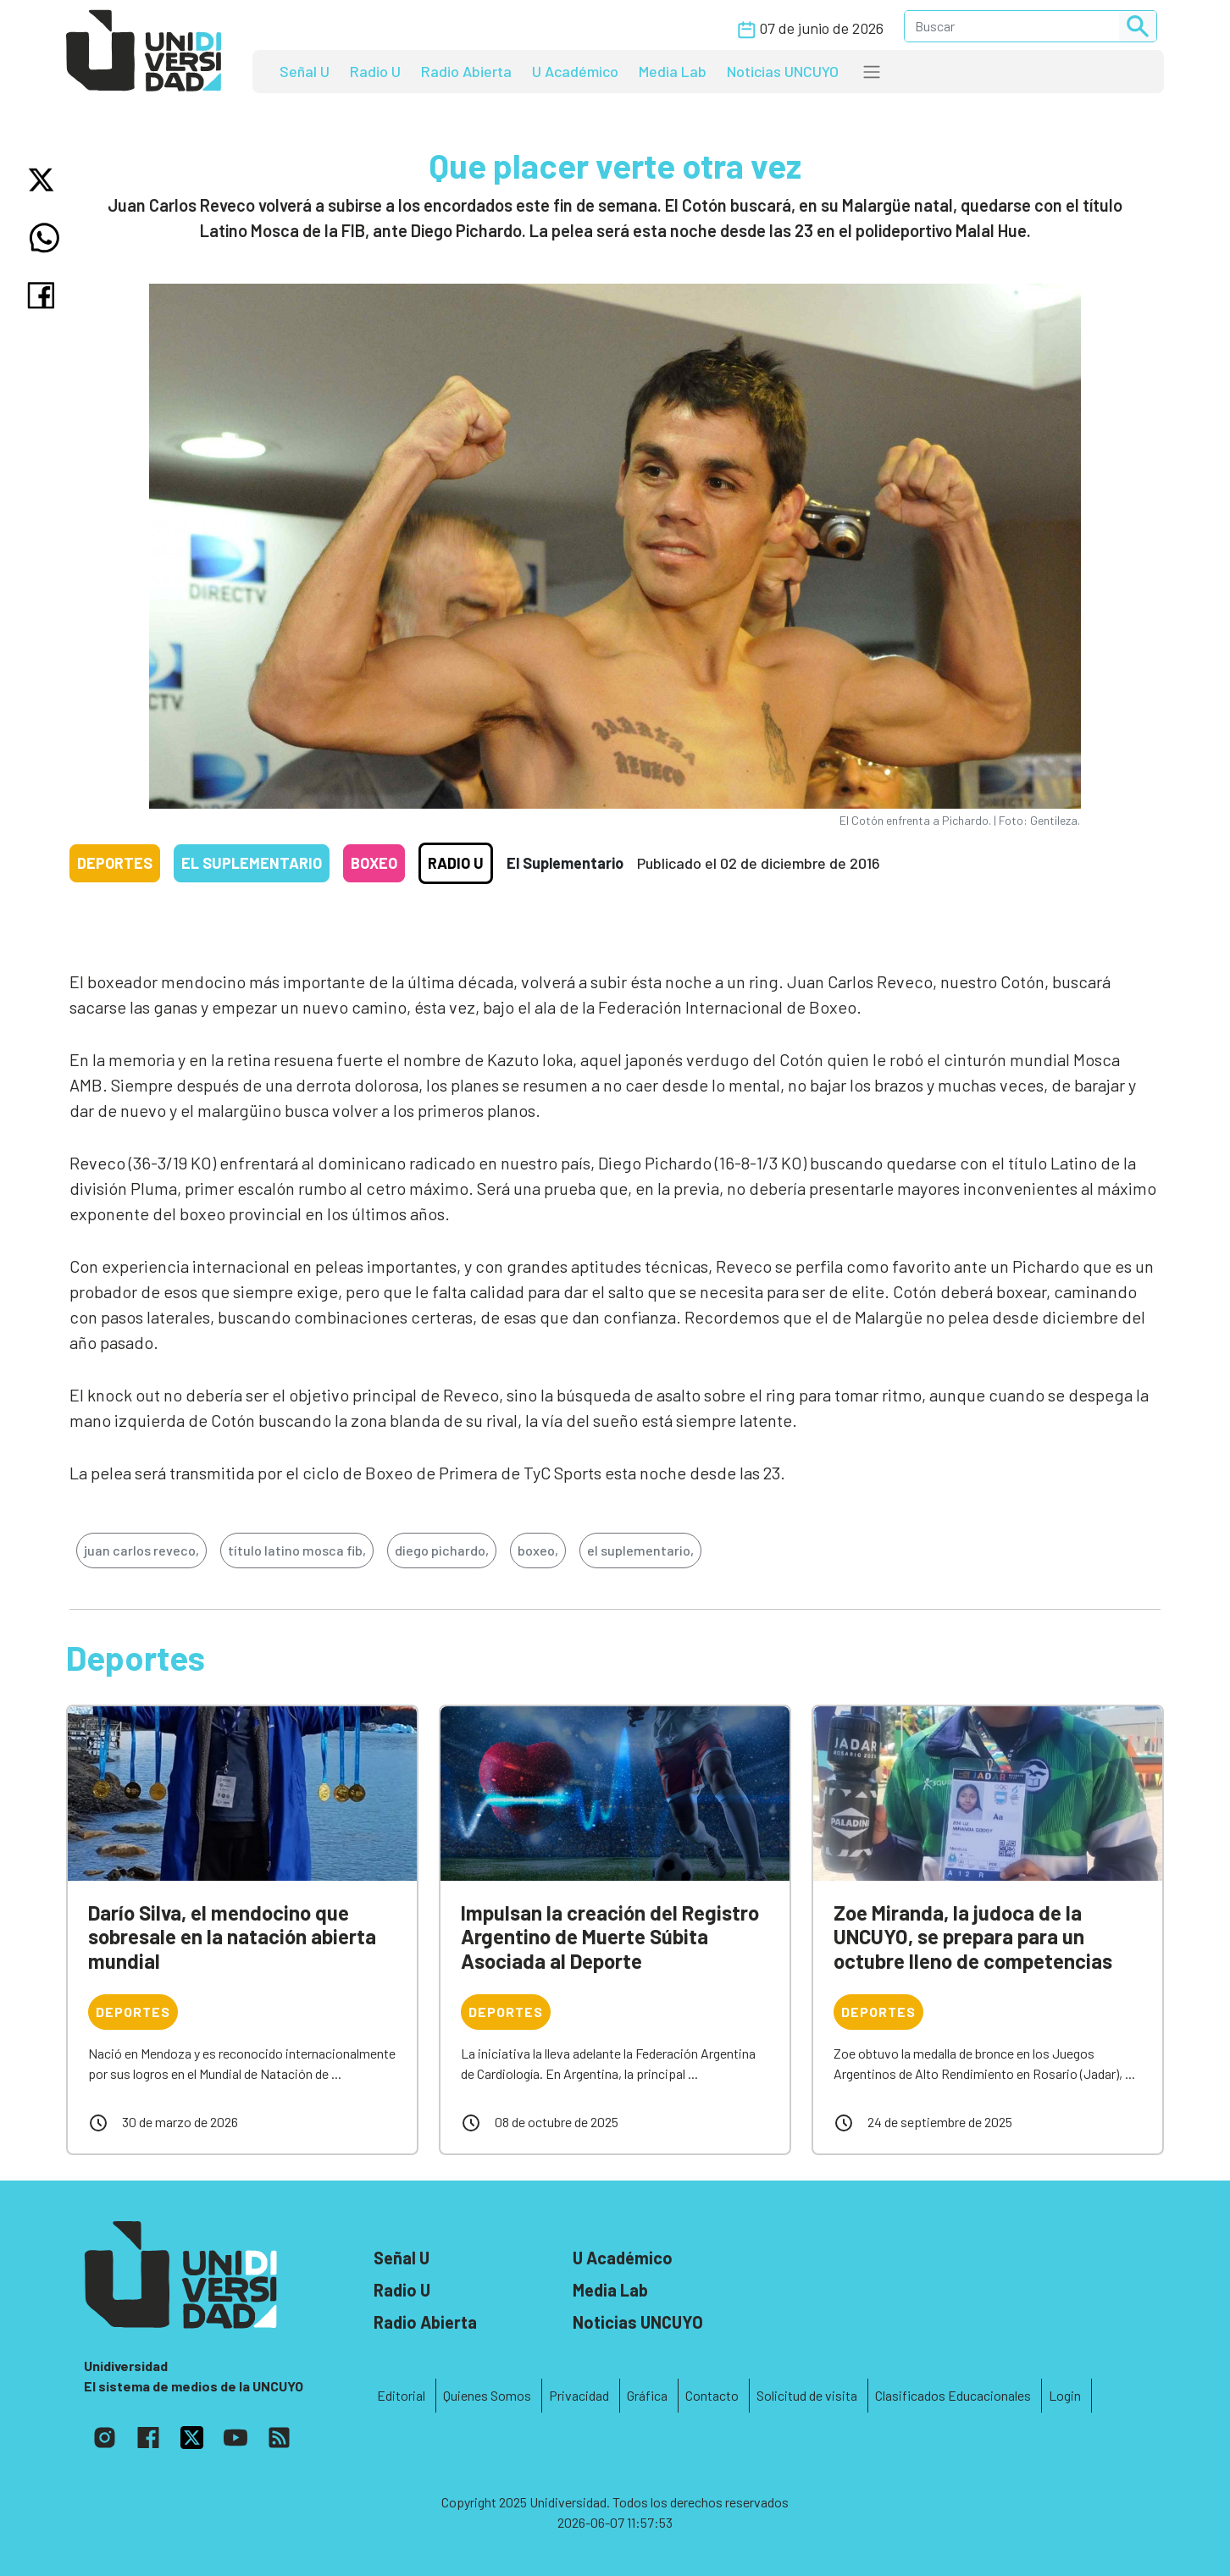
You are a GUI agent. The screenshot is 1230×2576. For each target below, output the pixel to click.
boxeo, (538, 1550)
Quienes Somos (487, 2395)
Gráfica (647, 2395)
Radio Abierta (466, 71)
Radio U (375, 71)
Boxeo (374, 863)
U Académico (575, 71)
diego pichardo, (442, 1550)
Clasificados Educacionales (953, 2395)
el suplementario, (640, 1550)
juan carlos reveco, (141, 1550)
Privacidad (579, 2395)
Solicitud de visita (806, 2395)
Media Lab (672, 71)
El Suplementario (251, 863)
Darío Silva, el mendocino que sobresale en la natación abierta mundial (232, 1937)
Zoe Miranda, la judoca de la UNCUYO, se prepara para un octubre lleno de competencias (973, 1937)
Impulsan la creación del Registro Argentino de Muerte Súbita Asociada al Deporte (610, 1937)
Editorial (401, 2395)
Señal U (305, 71)
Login (1065, 2395)
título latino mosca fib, (297, 1550)
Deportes (114, 863)
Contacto (712, 2395)
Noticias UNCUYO (783, 71)
